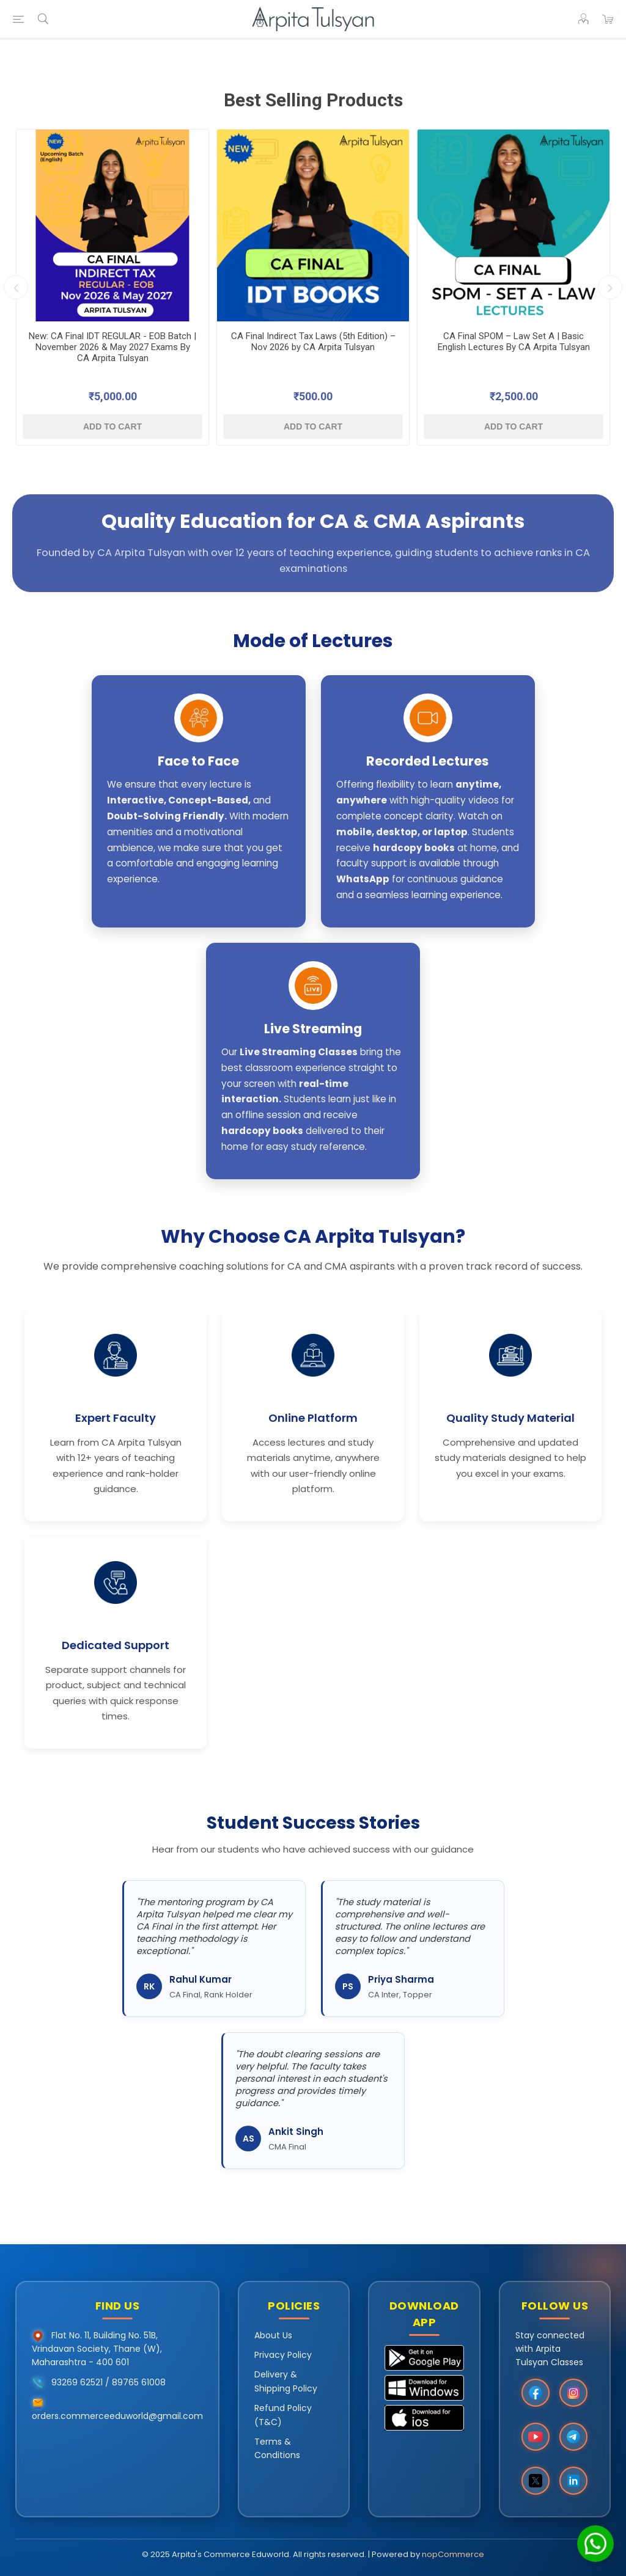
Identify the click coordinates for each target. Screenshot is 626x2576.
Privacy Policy (283, 2355)
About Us (273, 2335)
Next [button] (610, 287)
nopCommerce (453, 2554)
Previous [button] (16, 287)
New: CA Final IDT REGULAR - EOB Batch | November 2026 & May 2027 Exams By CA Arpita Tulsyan (112, 347)
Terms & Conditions (277, 2448)
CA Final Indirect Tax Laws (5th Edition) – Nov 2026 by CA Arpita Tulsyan (313, 342)
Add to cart (112, 426)
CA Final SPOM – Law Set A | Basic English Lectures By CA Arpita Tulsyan (514, 342)
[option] (112, 287)
